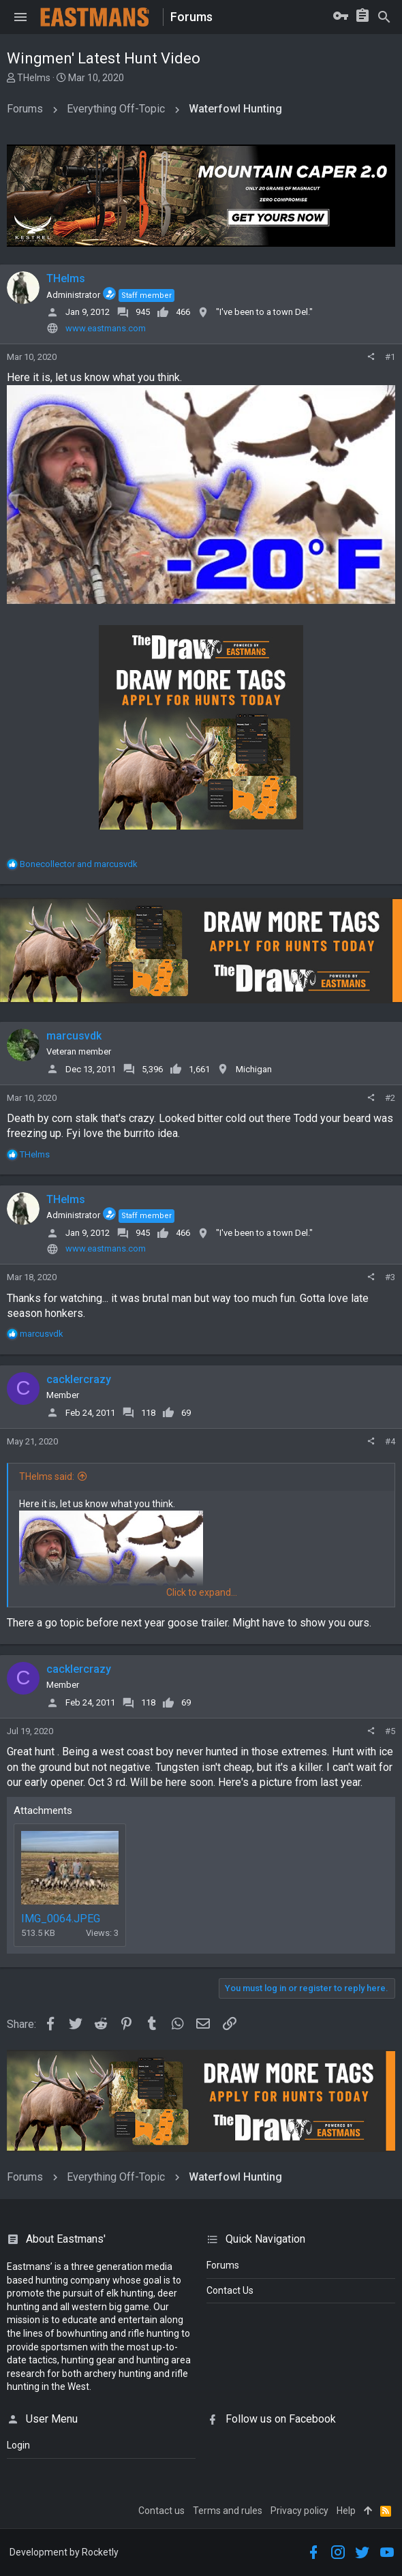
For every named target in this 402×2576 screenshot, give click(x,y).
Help (346, 2510)
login (18, 2445)
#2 (390, 1098)
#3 (390, 1277)
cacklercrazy (78, 1379)
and (79, 864)
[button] (20, 17)
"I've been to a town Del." (264, 312)
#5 (390, 1731)
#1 (390, 357)
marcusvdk (74, 1035)
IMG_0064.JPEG (60, 1918)
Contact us (161, 2510)
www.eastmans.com (105, 328)
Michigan (254, 1069)
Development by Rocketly (64, 2552)
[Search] (384, 17)
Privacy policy (299, 2510)
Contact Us (229, 2290)
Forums (222, 2265)
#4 (390, 1441)
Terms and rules (227, 2510)
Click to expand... (201, 1592)
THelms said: (46, 1476)
